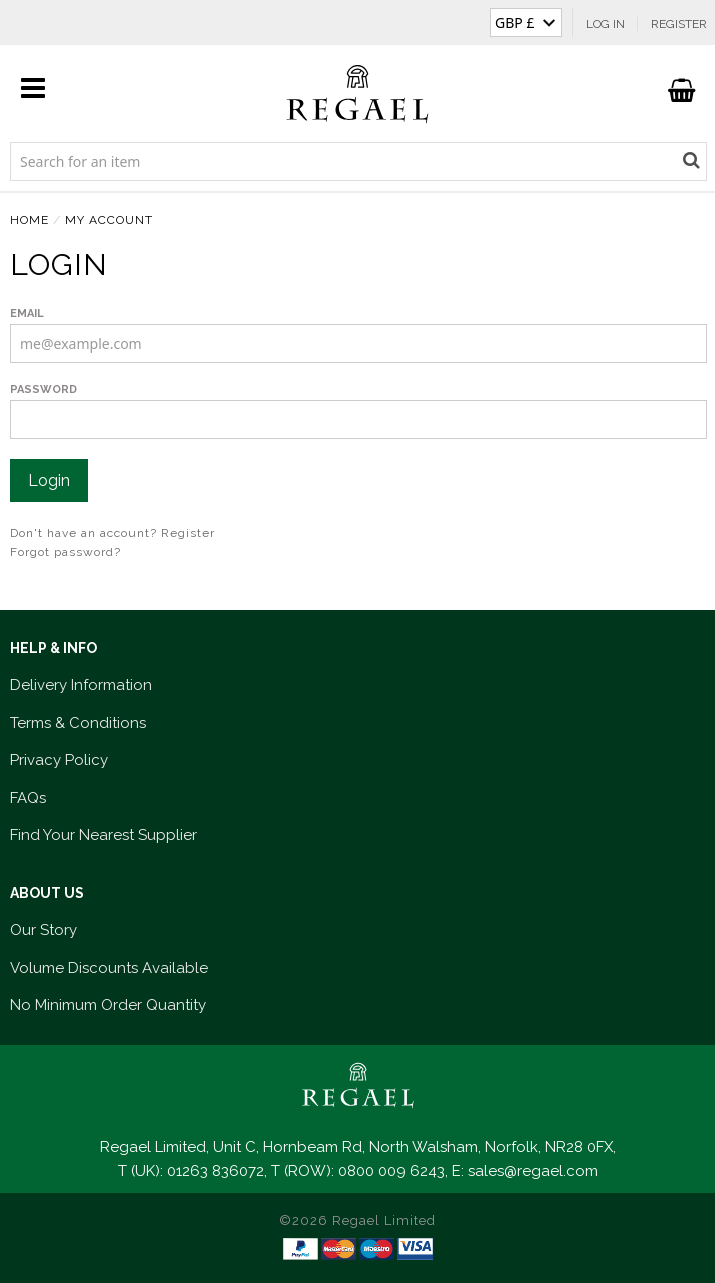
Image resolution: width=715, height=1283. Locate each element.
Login (49, 480)
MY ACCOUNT (109, 220)
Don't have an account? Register (112, 533)
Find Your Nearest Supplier (103, 835)
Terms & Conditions (78, 723)
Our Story (43, 930)
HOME (29, 220)
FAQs (28, 798)
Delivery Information (81, 685)
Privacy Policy (59, 760)
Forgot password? (65, 552)
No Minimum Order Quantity (108, 1005)
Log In (605, 24)
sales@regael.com (533, 1171)
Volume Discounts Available (109, 968)
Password (43, 389)
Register (679, 24)
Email (27, 313)
